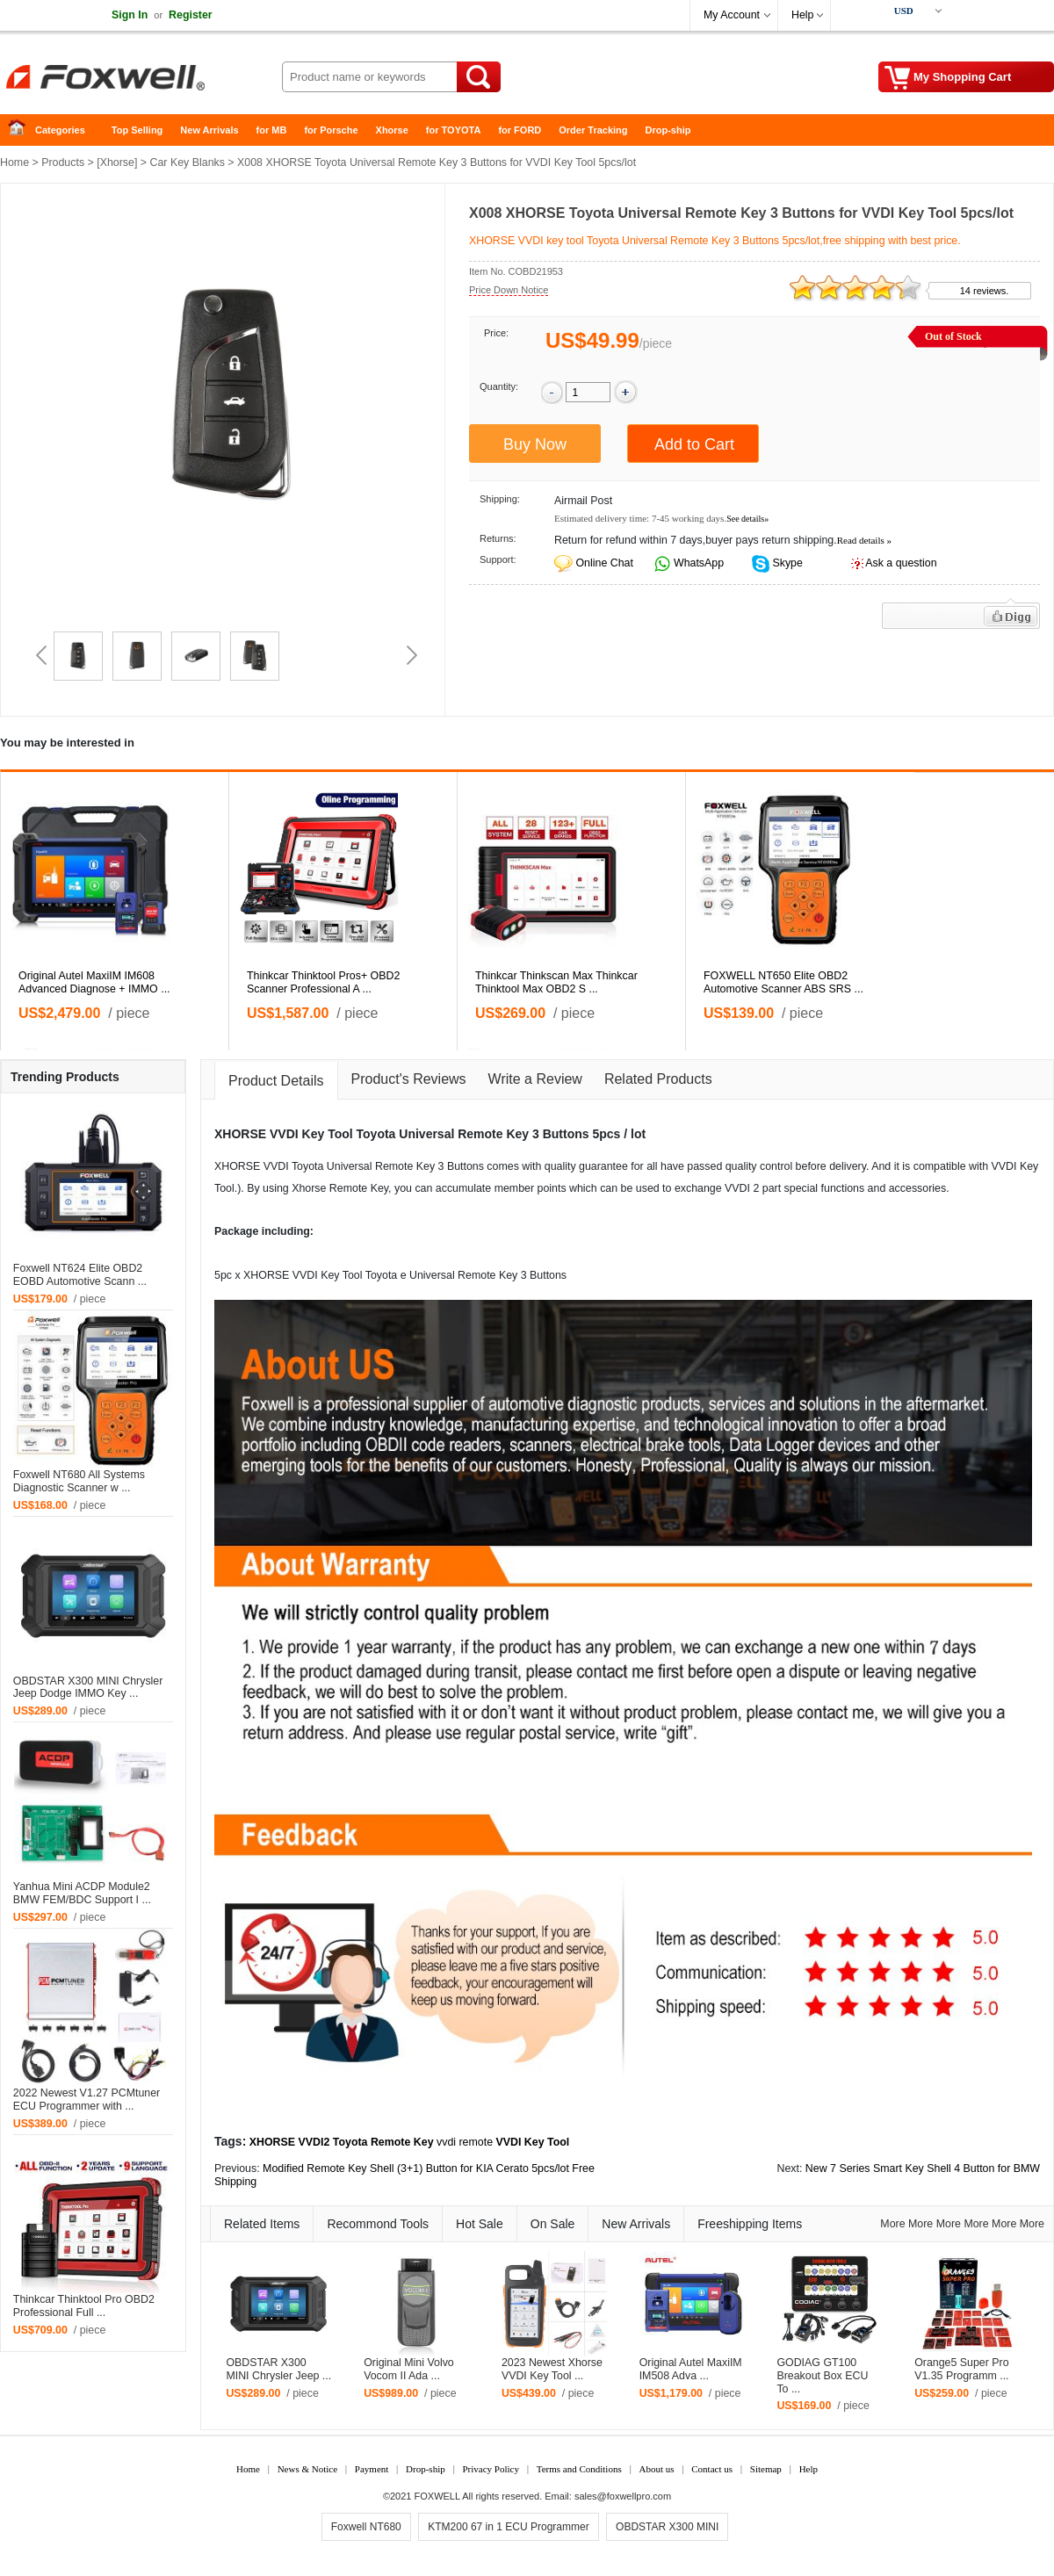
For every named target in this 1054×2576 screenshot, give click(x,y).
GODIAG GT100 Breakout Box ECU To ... (822, 2375)
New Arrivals (209, 130)
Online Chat (603, 563)
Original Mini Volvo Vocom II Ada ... (409, 2369)
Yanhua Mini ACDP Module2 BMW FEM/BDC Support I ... (82, 1893)
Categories (60, 130)
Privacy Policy (490, 2469)
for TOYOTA (453, 130)
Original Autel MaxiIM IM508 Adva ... (690, 2369)
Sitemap (766, 2469)
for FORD (519, 130)
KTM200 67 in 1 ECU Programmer (508, 2527)
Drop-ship (668, 130)
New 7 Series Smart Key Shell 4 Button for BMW (922, 2168)
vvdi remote (465, 2142)
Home (22, 130)
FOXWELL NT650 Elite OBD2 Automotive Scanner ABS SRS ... (783, 982)
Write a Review (535, 1079)
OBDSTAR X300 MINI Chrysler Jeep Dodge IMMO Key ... (88, 1687)
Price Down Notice (508, 290)
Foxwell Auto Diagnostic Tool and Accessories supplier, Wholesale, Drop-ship (140, 79)
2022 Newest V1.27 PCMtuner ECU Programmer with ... (86, 2099)
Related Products (658, 1079)
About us (656, 2469)
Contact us (712, 2469)
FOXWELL (437, 2496)
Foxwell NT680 (366, 2527)
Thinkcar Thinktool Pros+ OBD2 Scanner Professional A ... (323, 982)
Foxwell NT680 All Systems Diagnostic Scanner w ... (79, 1481)
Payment (372, 2469)
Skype (786, 563)
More (892, 2224)
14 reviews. (984, 290)
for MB (271, 130)
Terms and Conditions (579, 2469)
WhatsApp (698, 563)
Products (62, 162)
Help (802, 15)
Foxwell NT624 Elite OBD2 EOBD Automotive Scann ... (80, 1275)
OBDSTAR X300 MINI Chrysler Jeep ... (278, 2369)
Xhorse (392, 130)
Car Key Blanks (187, 162)
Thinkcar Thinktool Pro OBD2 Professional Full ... (84, 2306)
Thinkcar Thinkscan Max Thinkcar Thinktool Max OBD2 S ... (556, 982)
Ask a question (900, 563)
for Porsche (330, 130)
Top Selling (137, 130)
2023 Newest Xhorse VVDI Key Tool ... (552, 2369)
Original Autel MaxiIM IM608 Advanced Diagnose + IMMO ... (94, 982)
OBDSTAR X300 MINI (667, 2527)
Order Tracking (593, 130)
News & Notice (307, 2469)
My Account (732, 15)
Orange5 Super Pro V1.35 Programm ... (961, 2369)
